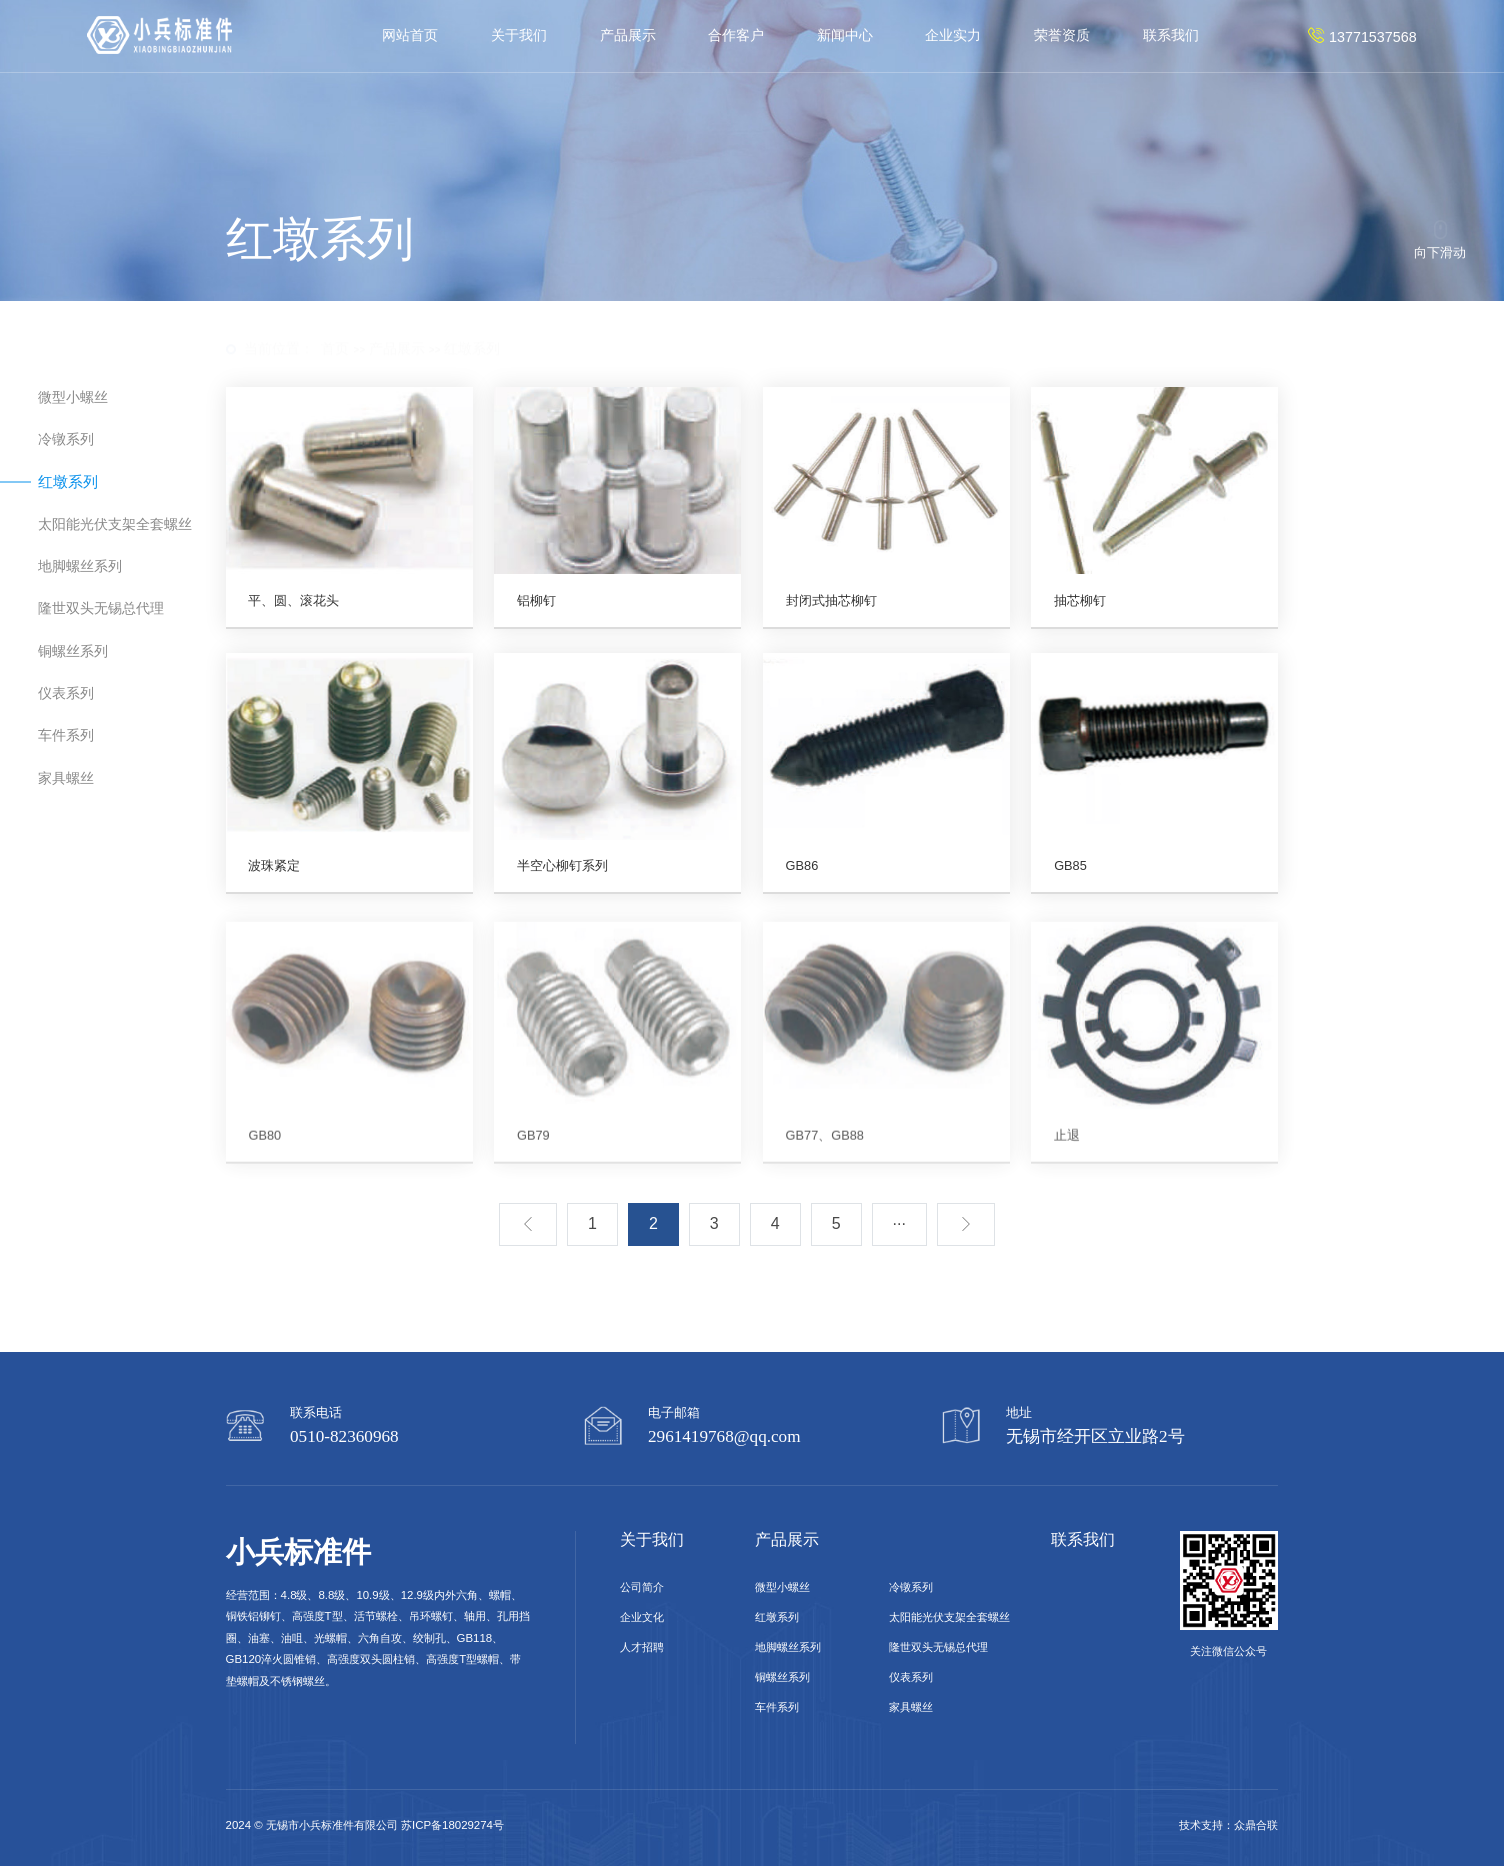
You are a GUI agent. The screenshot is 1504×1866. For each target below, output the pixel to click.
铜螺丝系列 (73, 651)
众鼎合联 (1256, 1825)
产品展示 (628, 35)
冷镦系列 (66, 440)
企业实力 (953, 35)
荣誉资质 (1062, 35)
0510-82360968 (344, 1436)
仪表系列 (66, 694)
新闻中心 (845, 35)
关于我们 (519, 35)
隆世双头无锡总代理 (101, 609)
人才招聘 (642, 1647)
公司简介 (642, 1587)
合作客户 (736, 35)
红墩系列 (472, 329)
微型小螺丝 (73, 398)
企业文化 (642, 1617)
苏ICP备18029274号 (452, 1825)
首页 (335, 329)
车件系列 (66, 736)
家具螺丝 (66, 778)
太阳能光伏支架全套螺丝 (115, 524)
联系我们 (1171, 35)
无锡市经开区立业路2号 (1095, 1436)
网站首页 (410, 35)
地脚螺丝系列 (80, 567)
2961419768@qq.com (724, 1436)
